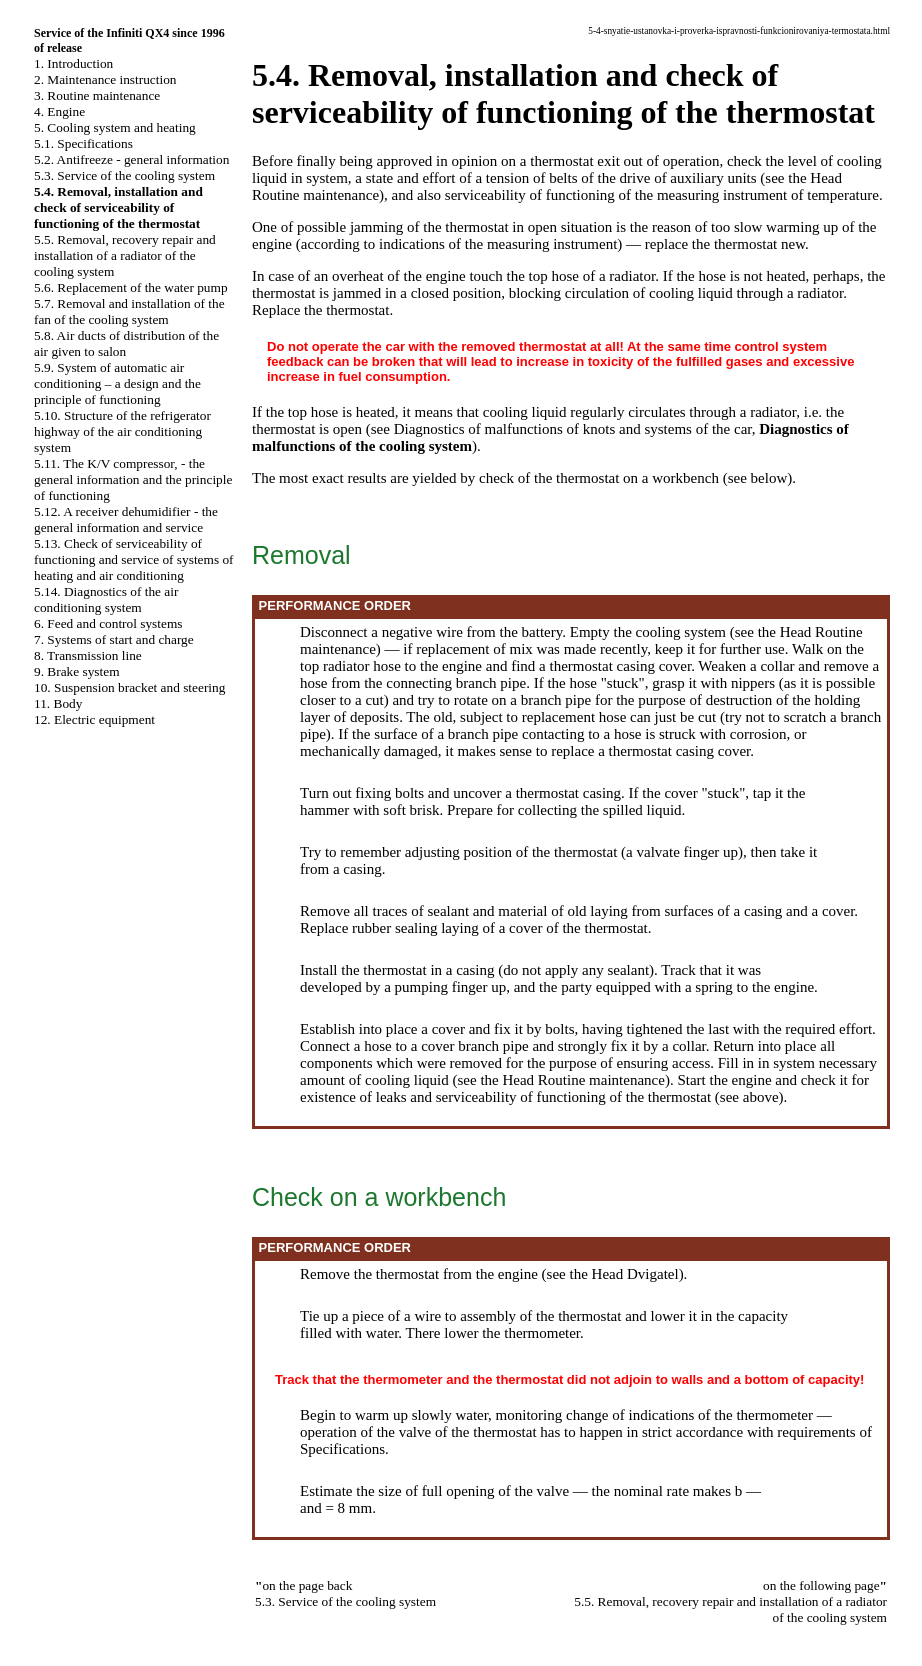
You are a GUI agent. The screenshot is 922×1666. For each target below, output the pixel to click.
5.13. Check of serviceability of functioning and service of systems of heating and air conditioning (134, 559)
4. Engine (59, 111)
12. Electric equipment (94, 719)
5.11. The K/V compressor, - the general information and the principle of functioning (133, 479)
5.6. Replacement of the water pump (131, 287)
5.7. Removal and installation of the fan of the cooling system (129, 311)
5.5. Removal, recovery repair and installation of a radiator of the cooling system (125, 255)
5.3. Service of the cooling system (124, 175)
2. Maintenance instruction (105, 79)
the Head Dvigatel (624, 1274)
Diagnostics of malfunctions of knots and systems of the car (573, 429)
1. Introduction (73, 63)
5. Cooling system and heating (115, 127)
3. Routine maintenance (97, 95)
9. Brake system (77, 671)
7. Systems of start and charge (114, 639)
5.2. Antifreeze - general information (131, 159)
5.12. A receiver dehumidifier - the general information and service (126, 519)
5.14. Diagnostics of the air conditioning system (106, 599)
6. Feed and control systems (108, 623)
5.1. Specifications (83, 143)
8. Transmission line (88, 655)
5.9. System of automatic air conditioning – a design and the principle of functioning (117, 383)
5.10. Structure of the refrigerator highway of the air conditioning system (122, 431)
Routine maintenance (315, 195)
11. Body (58, 703)
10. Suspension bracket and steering (129, 687)
